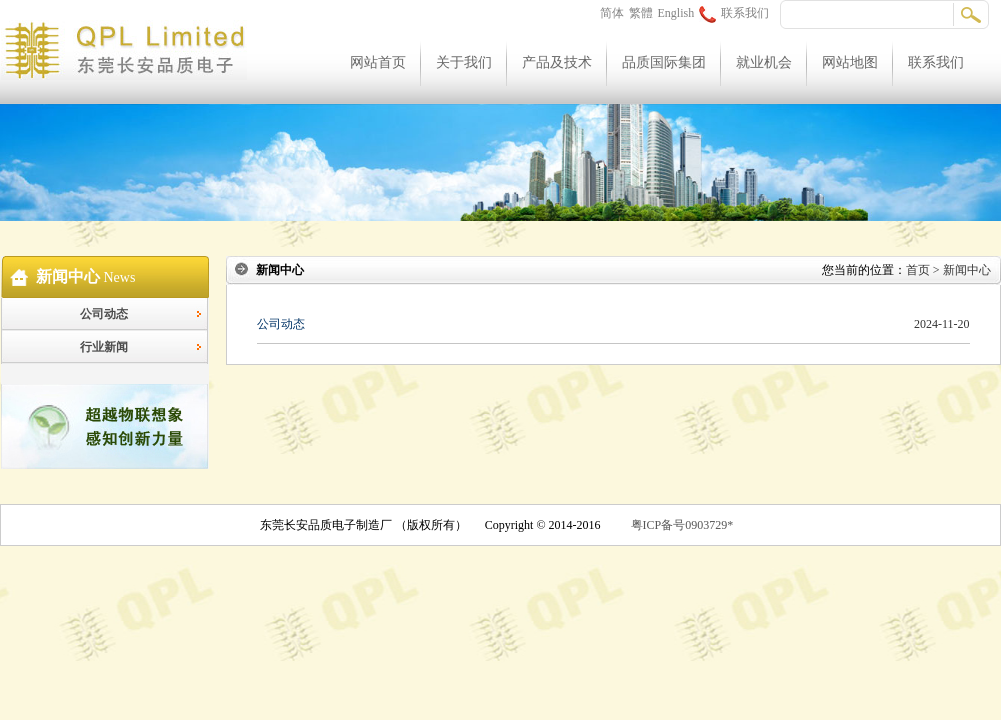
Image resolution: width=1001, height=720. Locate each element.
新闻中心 (967, 270)
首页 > (924, 270)
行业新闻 (104, 347)
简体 (612, 13)
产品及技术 (557, 62)
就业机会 (764, 62)
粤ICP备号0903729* (682, 525)
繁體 (641, 13)
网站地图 (850, 62)
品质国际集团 (664, 62)
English (676, 13)
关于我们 (464, 62)
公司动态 (104, 314)
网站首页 (378, 62)
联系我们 (734, 13)
